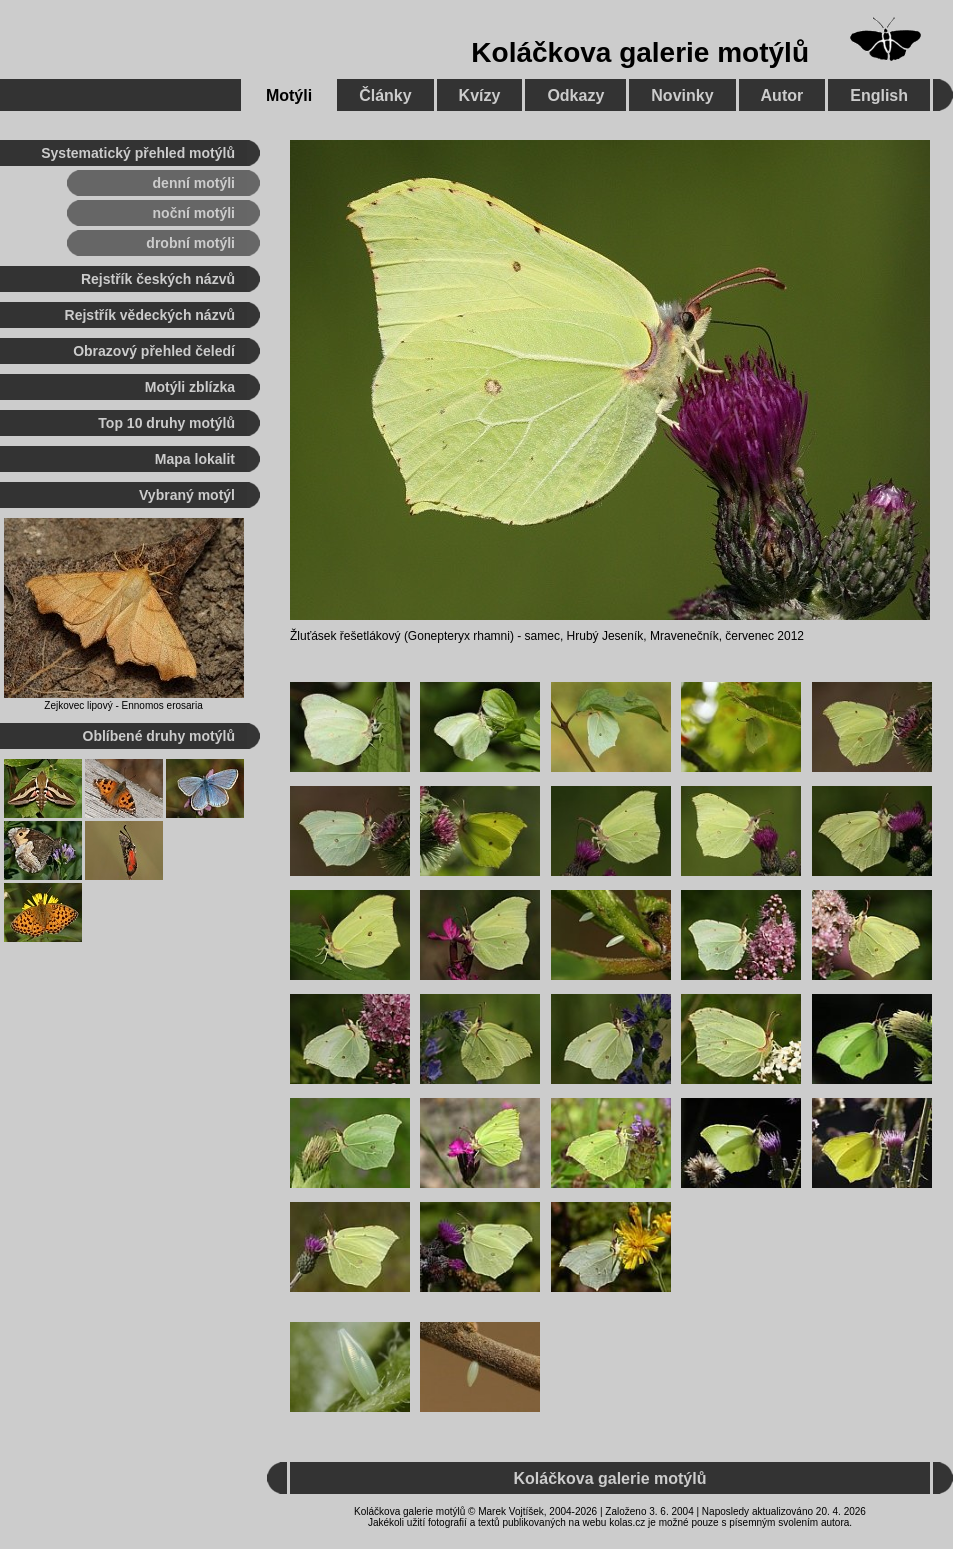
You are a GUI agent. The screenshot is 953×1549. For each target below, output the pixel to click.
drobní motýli (190, 243)
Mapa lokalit (195, 459)
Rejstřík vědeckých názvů (150, 315)
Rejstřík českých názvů (158, 279)
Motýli (289, 95)
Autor (782, 95)
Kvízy (480, 95)
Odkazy (575, 95)
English (879, 95)
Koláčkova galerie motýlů (640, 52)
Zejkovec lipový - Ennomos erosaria (123, 705)
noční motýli (194, 213)
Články (385, 95)
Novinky (682, 95)
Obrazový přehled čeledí (154, 351)
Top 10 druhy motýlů (166, 423)
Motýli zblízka (190, 387)
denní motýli (194, 183)
